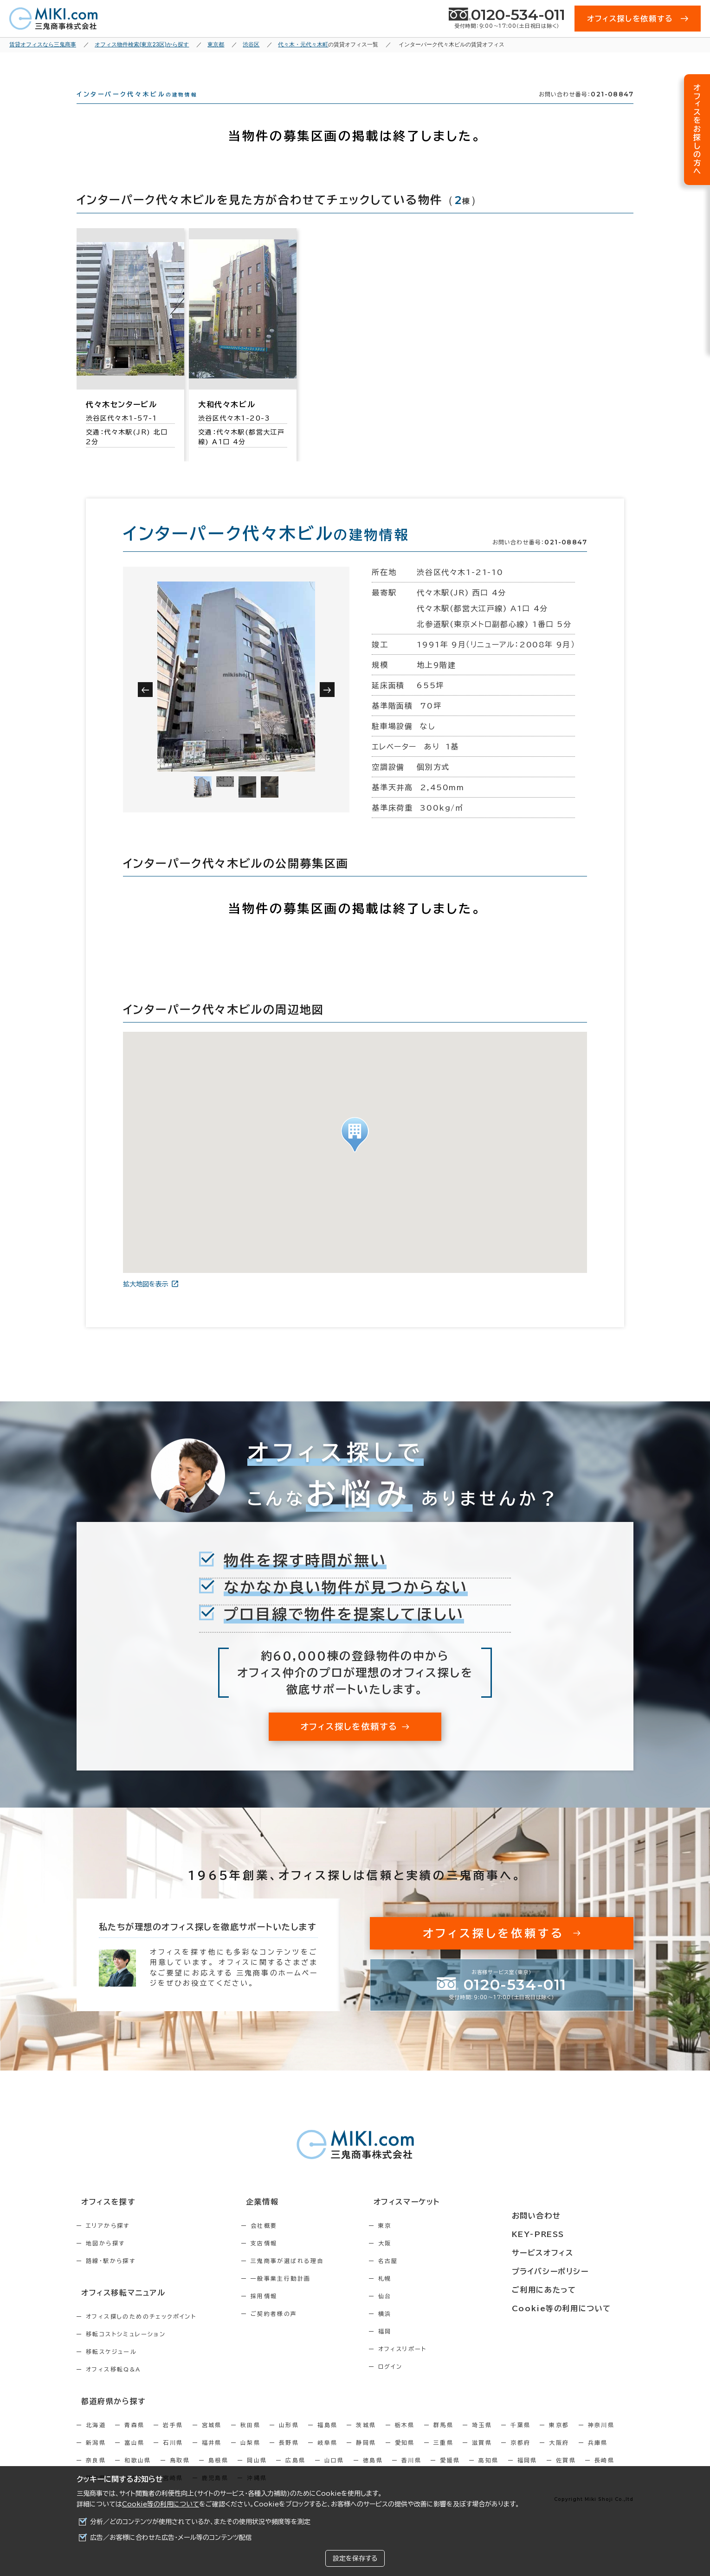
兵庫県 (598, 2456)
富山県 (134, 2456)
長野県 (289, 2456)
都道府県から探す (107, 2415)
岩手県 (173, 2439)
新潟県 (96, 2456)
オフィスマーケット (440, 2219)
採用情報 (284, 2312)
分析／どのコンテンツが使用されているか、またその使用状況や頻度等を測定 (200, 2521)
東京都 (559, 2439)
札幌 (424, 2295)
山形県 (289, 2439)
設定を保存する (355, 2558)
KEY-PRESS (563, 2236)
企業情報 (276, 2219)
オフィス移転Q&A (113, 2384)
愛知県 (405, 2456)
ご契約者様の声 (294, 2330)
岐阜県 (327, 2456)
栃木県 (405, 2439)
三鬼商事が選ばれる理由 (307, 2277)
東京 (424, 2242)
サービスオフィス (566, 2253)
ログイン (430, 2383)
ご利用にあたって (568, 2287)
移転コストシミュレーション (126, 2349)
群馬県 (443, 2439)
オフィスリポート (442, 2365)
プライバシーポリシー (574, 2270)
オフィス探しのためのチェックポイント (141, 2331)
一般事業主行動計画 (301, 2295)
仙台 (424, 2312)
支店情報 (284, 2260)
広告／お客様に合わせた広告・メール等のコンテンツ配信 (171, 2537)
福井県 (212, 2456)
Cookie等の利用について (160, 2504)
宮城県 (212, 2439)
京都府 (520, 2456)
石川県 (173, 2456)
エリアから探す (108, 2242)
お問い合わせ (560, 2219)
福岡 (424, 2348)
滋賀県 (482, 2456)
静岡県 (366, 2456)
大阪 (424, 2260)
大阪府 (559, 2456)
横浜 (424, 2330)
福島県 (327, 2439)
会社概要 (284, 2242)
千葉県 (520, 2439)
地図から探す (105, 2260)
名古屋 (428, 2277)
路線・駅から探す (111, 2277)
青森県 (134, 2439)
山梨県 (250, 2456)
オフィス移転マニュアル (117, 2308)
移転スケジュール (111, 2367)
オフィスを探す (103, 2219)
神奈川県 (601, 2439)
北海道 (96, 2439)
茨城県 (366, 2439)
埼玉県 (482, 2439)
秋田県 (250, 2439)
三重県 (443, 2456)
